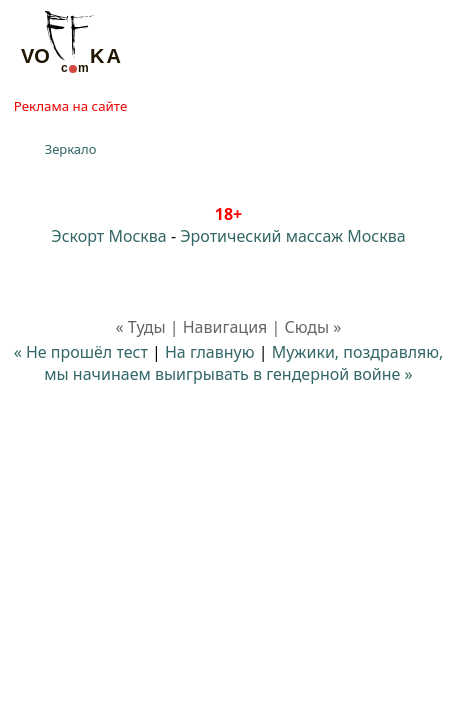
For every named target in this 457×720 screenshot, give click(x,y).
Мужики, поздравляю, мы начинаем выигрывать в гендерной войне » (243, 363)
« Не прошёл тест (81, 352)
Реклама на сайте (70, 106)
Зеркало (71, 149)
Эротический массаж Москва (292, 236)
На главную (210, 352)
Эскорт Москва (108, 236)
